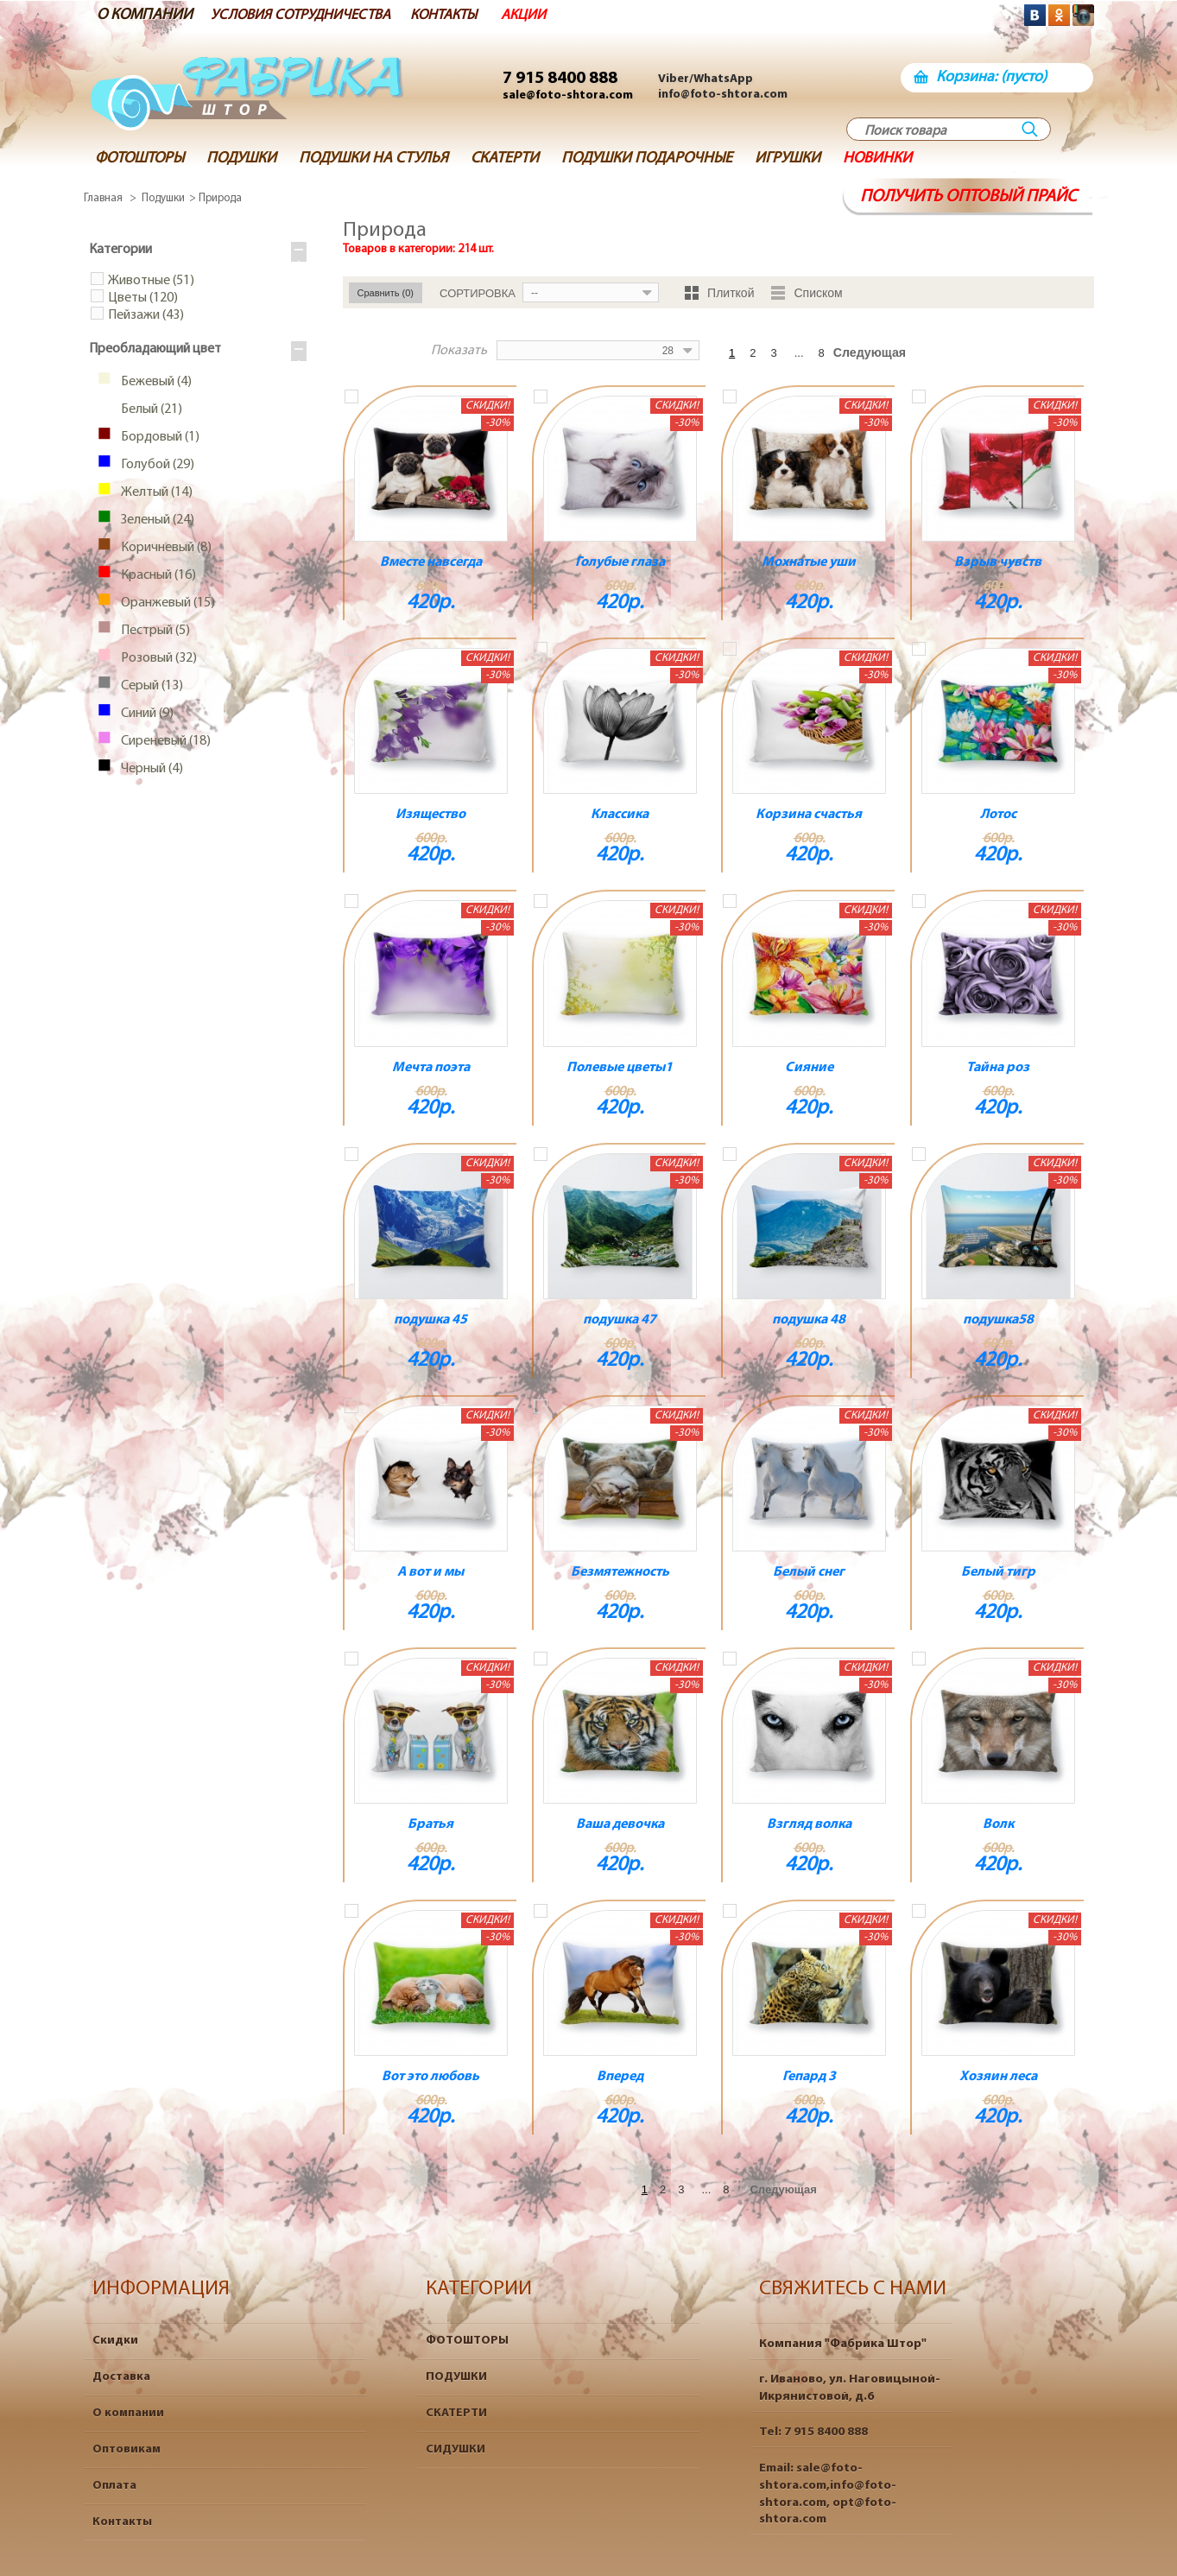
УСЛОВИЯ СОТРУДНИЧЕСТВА (311, 15)
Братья (430, 1824)
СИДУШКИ (455, 2449)
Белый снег (809, 1572)
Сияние (809, 1068)
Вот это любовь (430, 2077)
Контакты (122, 2522)
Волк (998, 1824)
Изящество (430, 815)
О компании (128, 2413)
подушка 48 (808, 1320)
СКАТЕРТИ (456, 2413)
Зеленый (154, 521)
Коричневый (163, 548)
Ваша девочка (620, 1824)
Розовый (155, 659)
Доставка (121, 2376)
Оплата (114, 2485)
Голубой (154, 465)
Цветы (143, 299)
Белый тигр (998, 1572)
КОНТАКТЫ (468, 15)
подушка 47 (619, 1320)
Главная (103, 198)
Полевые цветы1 (619, 1068)
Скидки (115, 2340)
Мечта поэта (431, 1068)
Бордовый (156, 438)
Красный (155, 576)
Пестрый (152, 631)
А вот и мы (430, 1572)
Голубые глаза (620, 562)
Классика (620, 815)
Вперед (620, 2077)
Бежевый (153, 382)
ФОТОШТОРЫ (467, 2340)
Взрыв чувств (997, 562)
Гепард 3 (809, 2077)
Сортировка (478, 293)
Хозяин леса (998, 2077)
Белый (148, 410)
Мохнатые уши (809, 562)
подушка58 (998, 1320)
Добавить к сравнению (351, 396)
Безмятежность (620, 1572)
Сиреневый (162, 742)
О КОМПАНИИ (145, 15)
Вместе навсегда (431, 562)
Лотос (998, 815)
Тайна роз (997, 1068)
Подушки (163, 198)
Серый (148, 687)
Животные (151, 281)
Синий (144, 714)
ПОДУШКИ (456, 2376)
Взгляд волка (809, 1824)
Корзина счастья (809, 815)
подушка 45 (430, 1320)
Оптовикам (126, 2449)
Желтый (153, 493)
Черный (148, 769)
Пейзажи (146, 316)
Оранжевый (164, 604)
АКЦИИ (552, 15)
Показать (476, 351)
